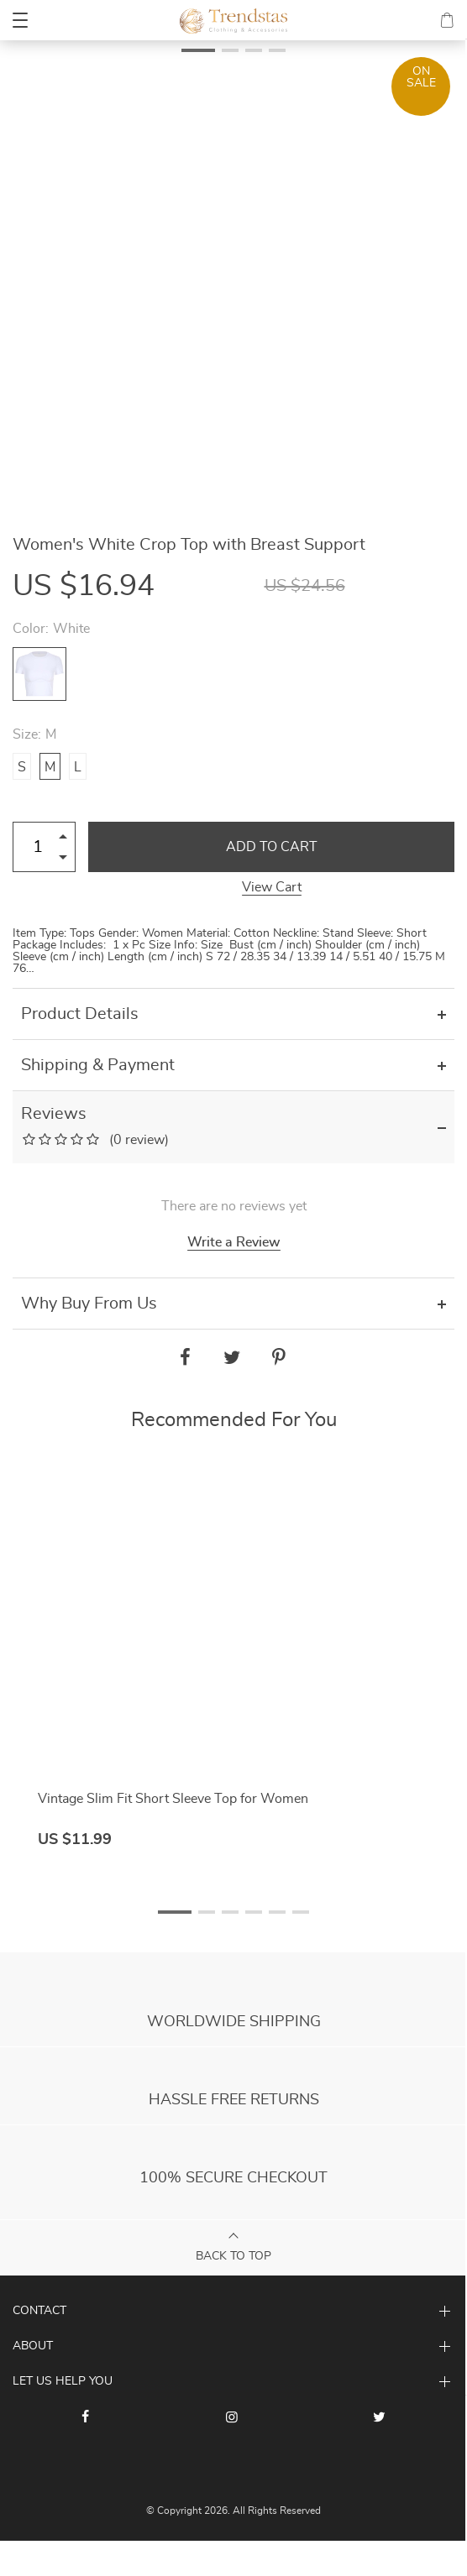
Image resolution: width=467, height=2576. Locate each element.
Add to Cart (271, 847)
